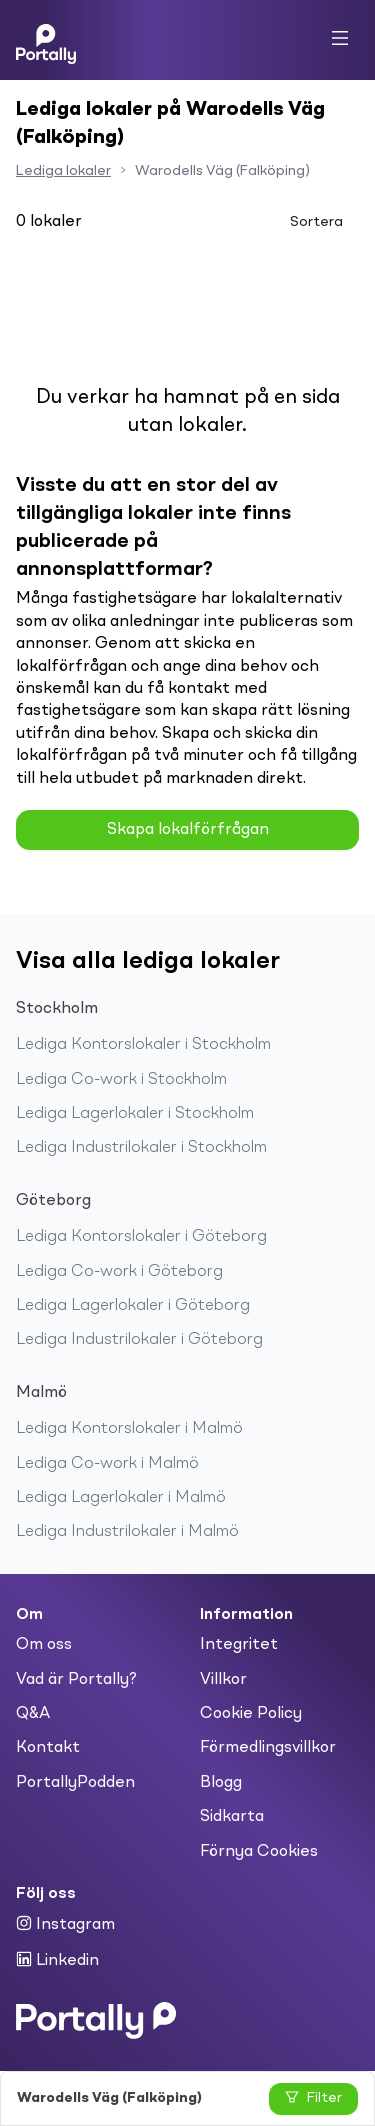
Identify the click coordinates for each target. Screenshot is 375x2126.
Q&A (33, 1714)
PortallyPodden (75, 1783)
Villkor (223, 1680)
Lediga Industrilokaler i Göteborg (139, 1340)
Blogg (221, 1783)
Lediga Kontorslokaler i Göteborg (141, 1237)
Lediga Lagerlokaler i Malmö (121, 1498)
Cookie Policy (251, 1714)
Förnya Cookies (259, 1852)
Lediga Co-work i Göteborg (119, 1272)
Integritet (239, 1645)
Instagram (65, 1924)
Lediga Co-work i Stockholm (121, 1080)
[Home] (46, 40)
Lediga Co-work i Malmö (107, 1464)
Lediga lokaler (63, 171)
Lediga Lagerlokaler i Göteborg (133, 1306)
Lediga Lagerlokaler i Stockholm (135, 1114)
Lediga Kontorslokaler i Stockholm (143, 1045)
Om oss (44, 1645)
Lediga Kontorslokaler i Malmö (129, 1429)
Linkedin (57, 1960)
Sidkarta (232, 1817)
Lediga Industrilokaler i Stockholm (141, 1148)
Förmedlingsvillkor (268, 1748)
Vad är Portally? (76, 1680)
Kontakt (48, 1748)
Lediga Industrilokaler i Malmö (127, 1532)
